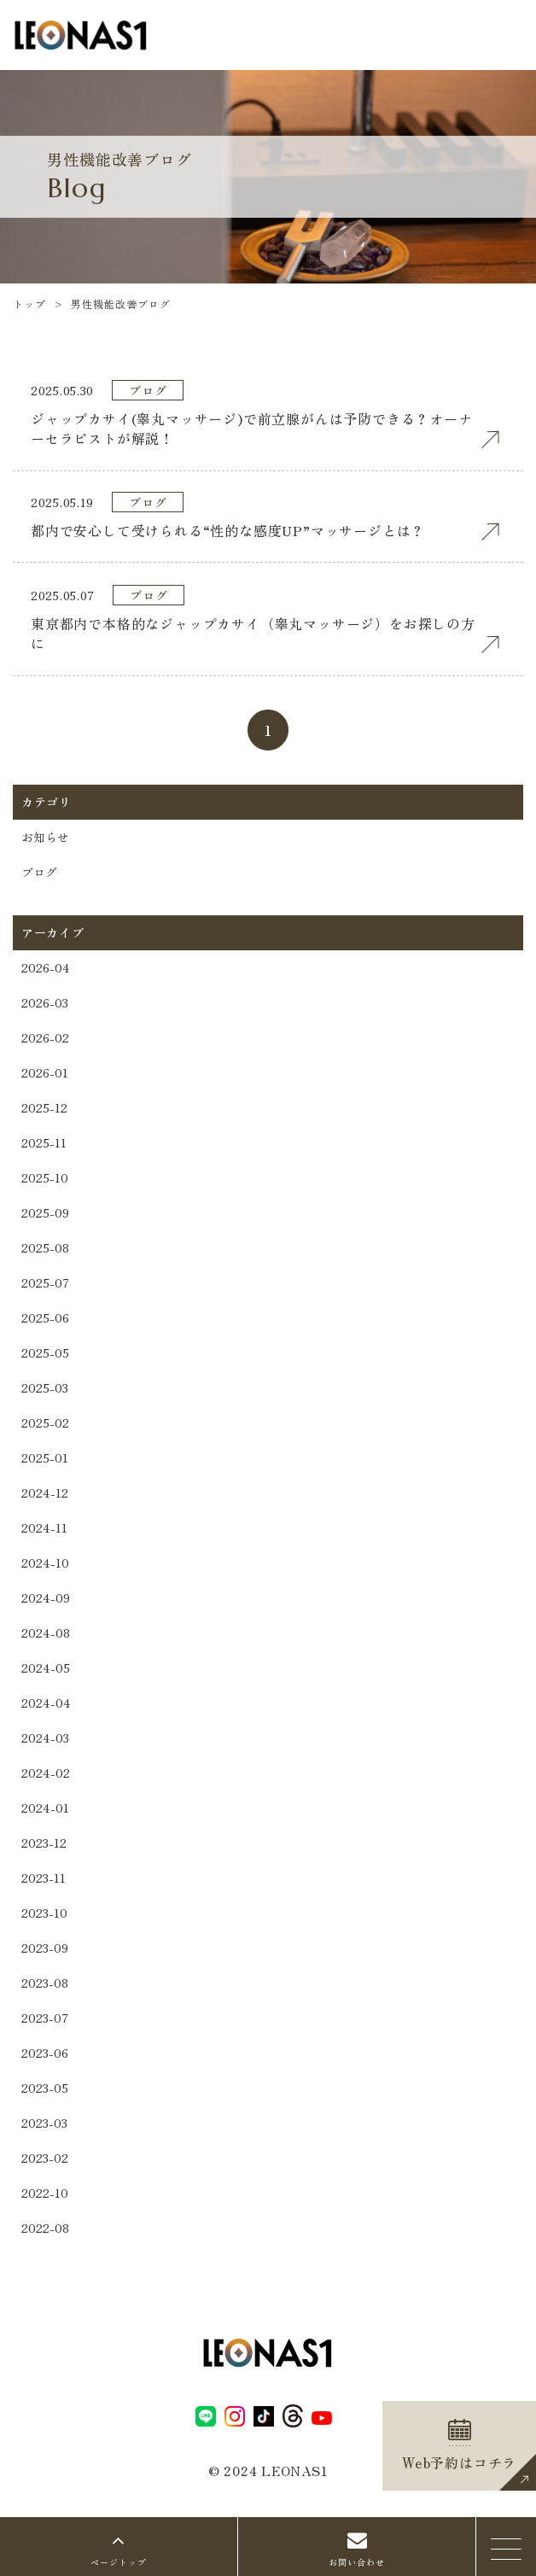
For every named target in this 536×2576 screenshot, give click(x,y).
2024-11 (44, 1527)
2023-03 (44, 2122)
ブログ (39, 871)
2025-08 (45, 1247)
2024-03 (45, 1737)
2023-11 (43, 1877)
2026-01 (44, 1072)
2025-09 (45, 1212)
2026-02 (45, 1037)
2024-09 (45, 1597)
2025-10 (44, 1177)
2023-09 (44, 1947)
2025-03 (44, 1387)
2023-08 (44, 1982)
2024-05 (45, 1667)
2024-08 (45, 1632)
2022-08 (45, 2227)
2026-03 (44, 1002)
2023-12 (44, 1842)
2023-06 (44, 2052)
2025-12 (44, 1107)
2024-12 (44, 1492)
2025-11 (44, 1142)
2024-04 (46, 1702)
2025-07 (45, 1282)
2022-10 (44, 2192)
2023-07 (44, 2017)
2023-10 (44, 1912)
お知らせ (45, 836)
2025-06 (45, 1317)
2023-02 (44, 2157)
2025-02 (45, 1422)
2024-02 (45, 1772)
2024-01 (45, 1807)
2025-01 (44, 1457)
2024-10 (45, 1562)
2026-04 (45, 967)
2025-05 (45, 1352)
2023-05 (44, 2087)
